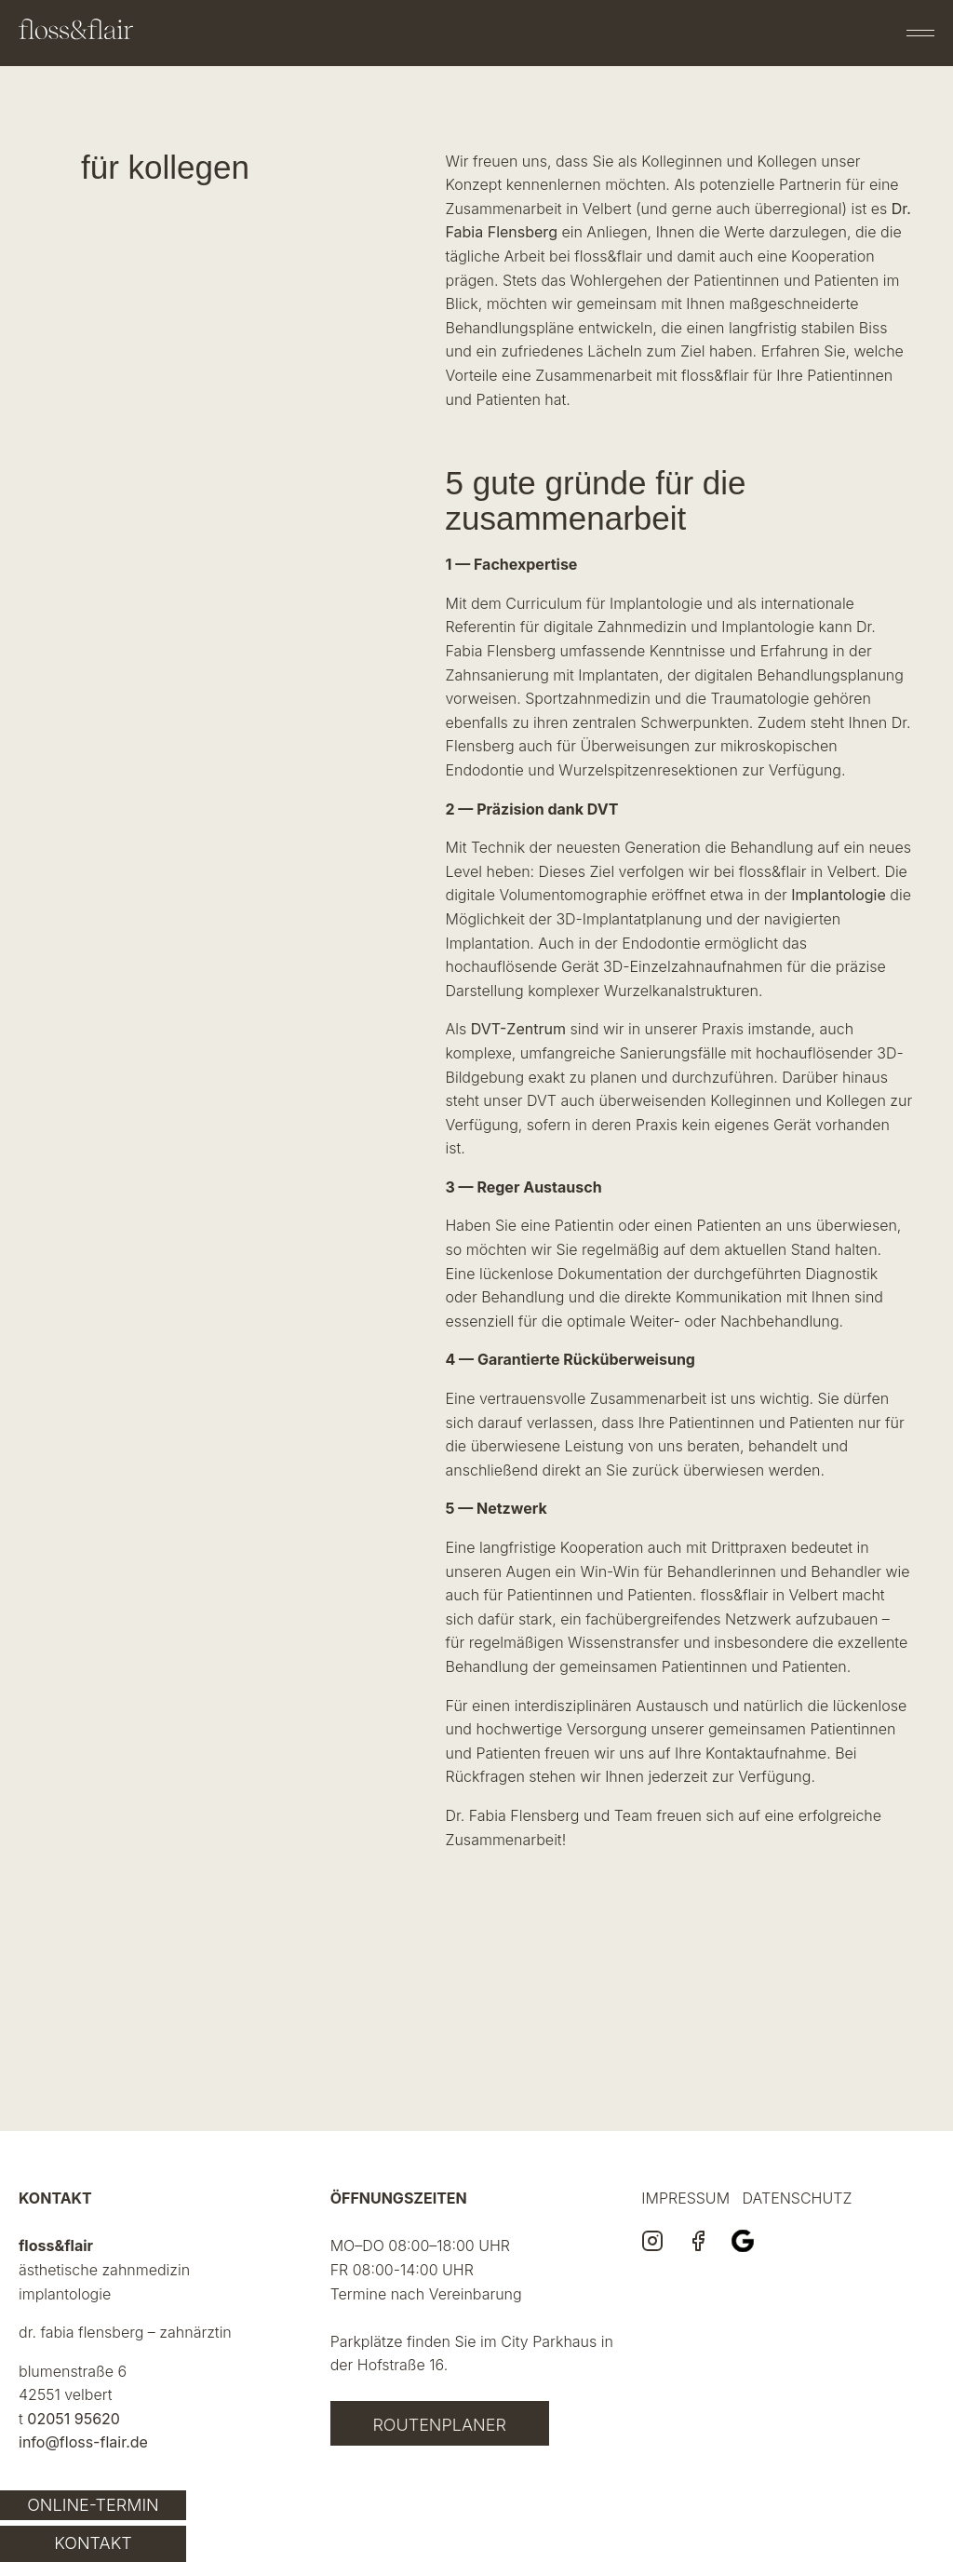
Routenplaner (439, 2424)
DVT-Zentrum (518, 1028)
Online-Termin (93, 2505)
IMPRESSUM (685, 2198)
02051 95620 (73, 2418)
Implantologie (838, 894)
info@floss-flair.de (83, 2442)
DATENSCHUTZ (797, 2198)
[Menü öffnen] (920, 33)
